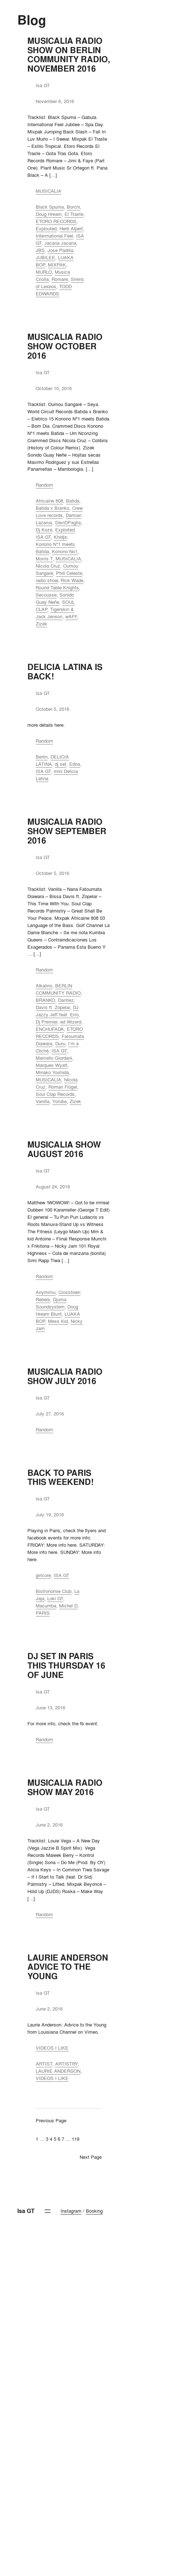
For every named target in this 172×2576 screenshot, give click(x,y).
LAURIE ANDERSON (58, 2071)
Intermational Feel (54, 235)
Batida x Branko (52, 508)
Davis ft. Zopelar (53, 1007)
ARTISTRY (66, 2063)
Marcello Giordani (54, 1058)
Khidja (60, 537)
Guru (60, 1043)
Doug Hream (49, 214)
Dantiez (66, 1000)
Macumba (46, 1605)
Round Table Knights (57, 587)
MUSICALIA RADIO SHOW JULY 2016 (64, 1376)
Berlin (42, 756)
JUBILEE (45, 257)
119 (75, 2139)
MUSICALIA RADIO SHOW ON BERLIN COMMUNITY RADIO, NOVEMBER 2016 (68, 55)
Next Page (91, 2157)
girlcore (43, 1575)
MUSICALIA (48, 191)
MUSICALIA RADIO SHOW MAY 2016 (64, 1787)
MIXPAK (57, 264)
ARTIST (44, 2063)
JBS (40, 250)
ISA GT (43, 537)
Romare (60, 279)
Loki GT (55, 1598)
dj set (60, 764)
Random (44, 485)
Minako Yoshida (52, 1072)
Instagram (71, 2211)
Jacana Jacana (60, 243)
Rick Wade (72, 580)
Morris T (44, 558)
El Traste (74, 214)
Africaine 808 (49, 500)
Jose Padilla (60, 250)
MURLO (44, 272)
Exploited (65, 529)
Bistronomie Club (53, 1591)
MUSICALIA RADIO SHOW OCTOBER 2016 (64, 346)
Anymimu (46, 1292)
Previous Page (51, 2120)
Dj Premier (46, 1021)
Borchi (73, 207)
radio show (47, 580)
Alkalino (44, 985)
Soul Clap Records (55, 1094)
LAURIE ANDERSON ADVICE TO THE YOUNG (67, 1967)
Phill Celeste (69, 573)
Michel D (68, 1605)
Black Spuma (50, 207)
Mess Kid (58, 1321)
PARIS (43, 1613)
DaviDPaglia (68, 522)
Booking (94, 2211)
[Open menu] (47, 2211)
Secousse (46, 594)
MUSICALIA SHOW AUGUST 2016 (64, 1149)
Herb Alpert (71, 228)
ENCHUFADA (50, 1029)
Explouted (46, 228)
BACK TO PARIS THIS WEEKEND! (60, 1477)
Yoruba (59, 1101)
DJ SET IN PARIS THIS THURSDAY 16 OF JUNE (66, 1666)
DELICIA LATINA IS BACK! (64, 671)
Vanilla (42, 1101)
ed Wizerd (70, 1021)
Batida (72, 500)
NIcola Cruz (48, 566)
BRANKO (45, 1000)
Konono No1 (65, 551)
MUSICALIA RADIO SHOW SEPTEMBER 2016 (66, 831)
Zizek (41, 623)
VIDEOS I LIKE (52, 2048)
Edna (74, 764)
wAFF (71, 616)
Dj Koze (44, 529)
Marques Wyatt (51, 1065)
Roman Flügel (62, 1087)
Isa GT (26, 2211)
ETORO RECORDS (56, 221)
